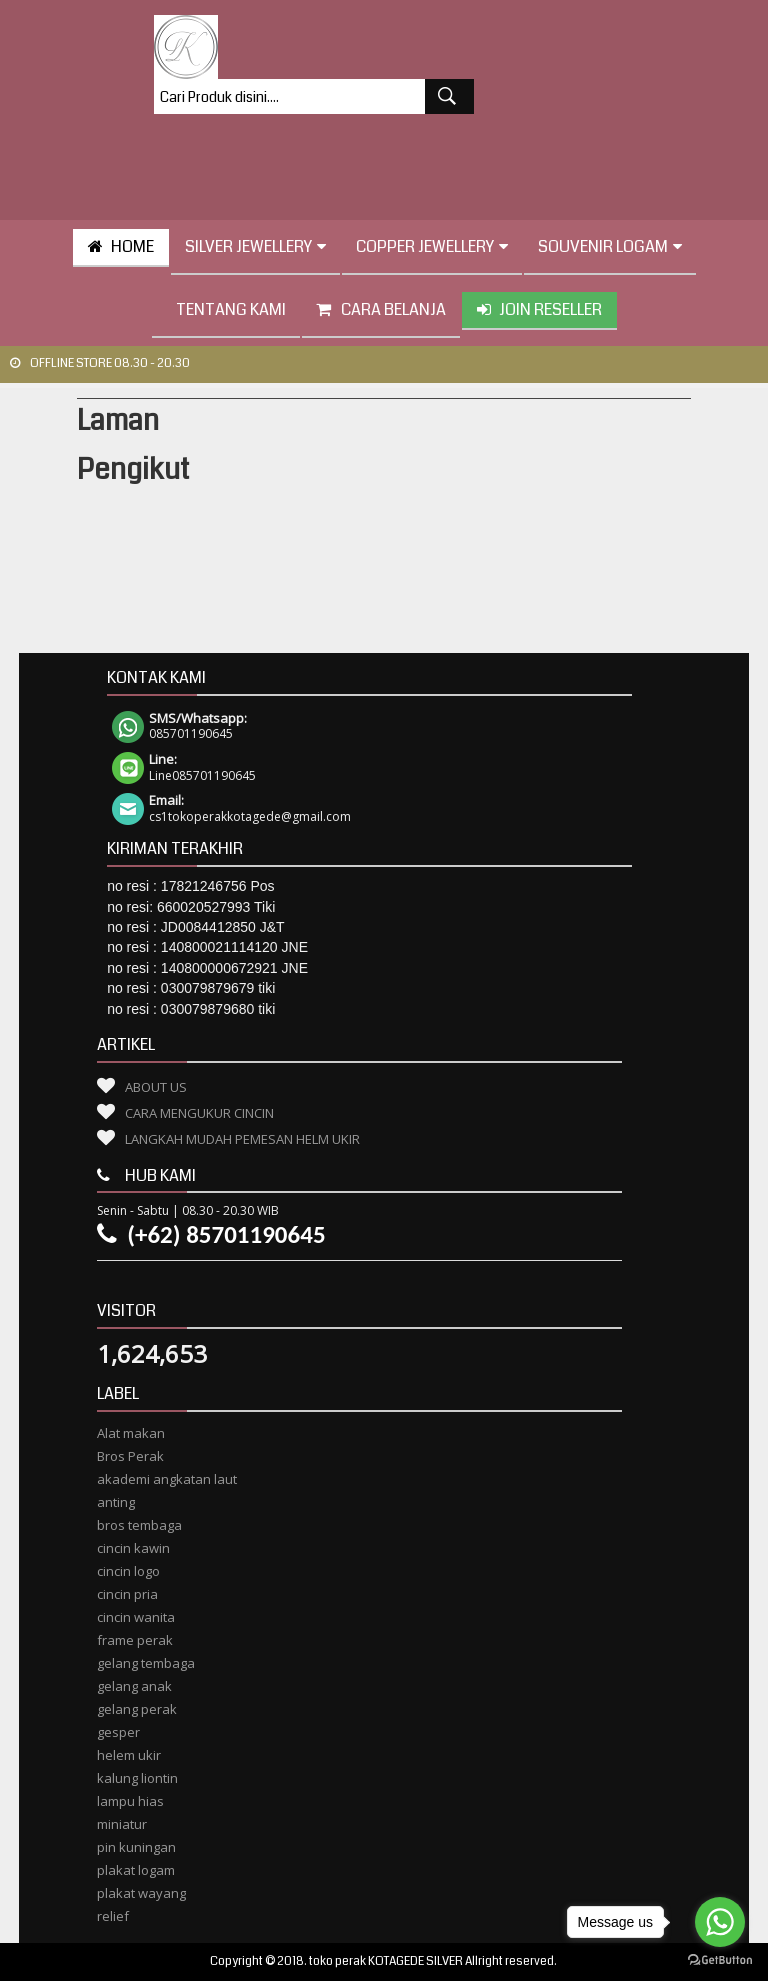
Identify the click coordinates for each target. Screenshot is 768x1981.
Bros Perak (130, 1456)
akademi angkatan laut (167, 1479)
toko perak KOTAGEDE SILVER (386, 1961)
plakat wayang (141, 1893)
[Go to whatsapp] (720, 1922)
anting (116, 1502)
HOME (121, 246)
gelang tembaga (146, 1663)
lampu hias (130, 1801)
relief (113, 1916)
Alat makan (131, 1433)
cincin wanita (136, 1617)
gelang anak (134, 1686)
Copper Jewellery (432, 246)
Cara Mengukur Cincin (199, 1113)
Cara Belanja (381, 309)
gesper (118, 1732)
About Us (156, 1087)
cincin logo (128, 1571)
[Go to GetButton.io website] (720, 1960)
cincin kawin (133, 1548)
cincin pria (127, 1594)
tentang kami (226, 309)
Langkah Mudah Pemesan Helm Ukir (242, 1139)
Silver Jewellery (255, 246)
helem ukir (129, 1755)
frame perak (135, 1640)
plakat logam (136, 1870)
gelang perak (137, 1709)
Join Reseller (539, 309)
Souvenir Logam (610, 246)
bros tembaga (139, 1525)
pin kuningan (136, 1847)
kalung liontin (137, 1778)
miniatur (122, 1824)
